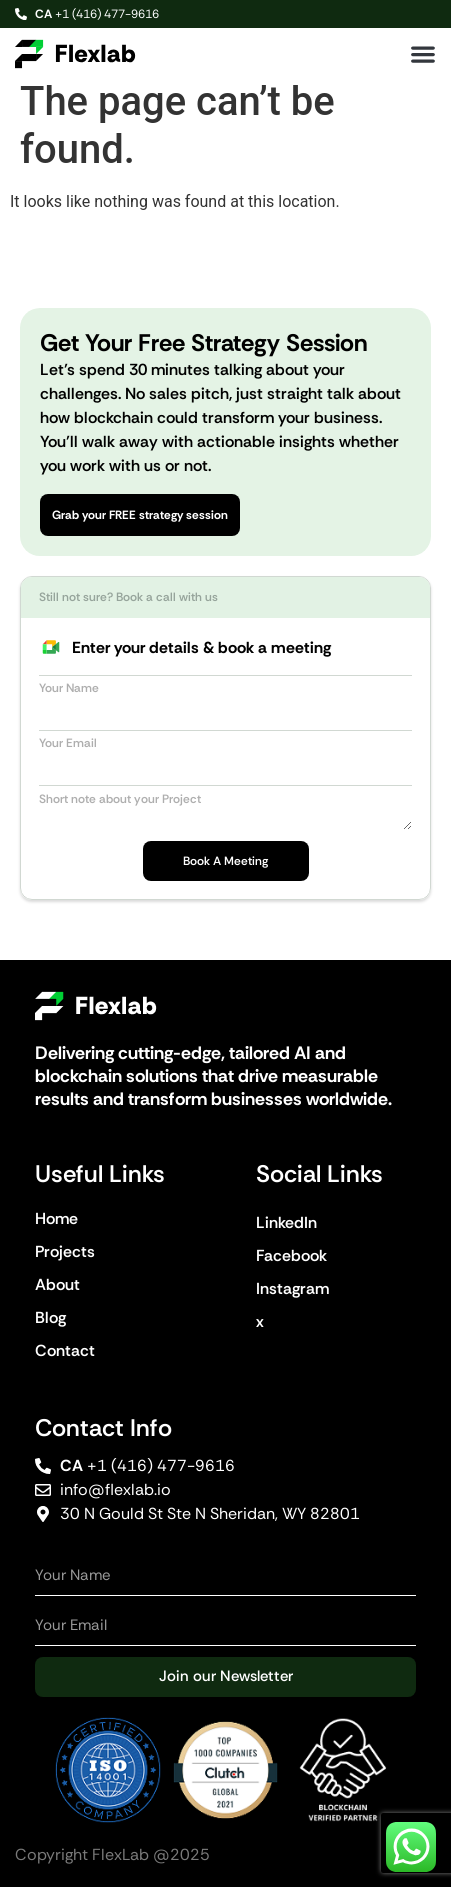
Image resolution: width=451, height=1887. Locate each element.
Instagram (292, 1288)
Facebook (291, 1255)
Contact (65, 1350)
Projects (65, 1251)
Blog (50, 1317)
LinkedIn (286, 1222)
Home (56, 1218)
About (57, 1284)
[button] (423, 54)
